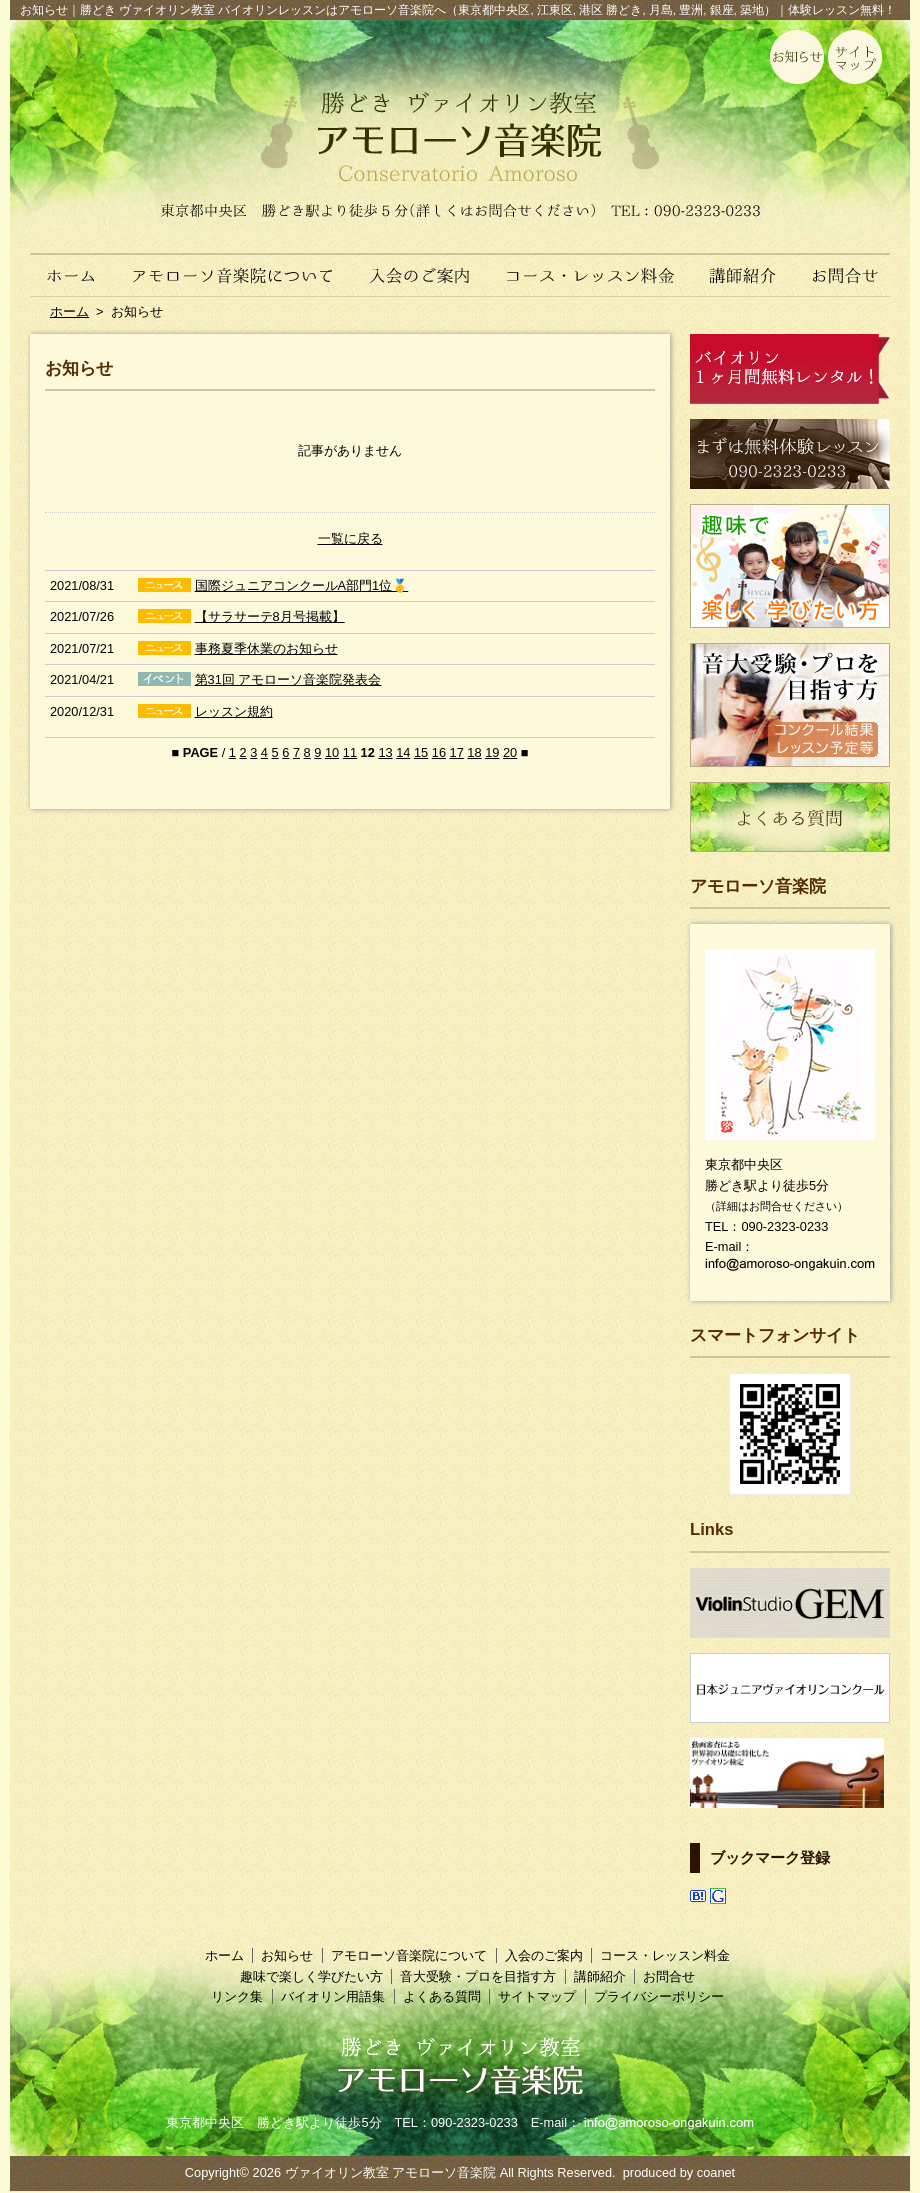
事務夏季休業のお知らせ (266, 648)
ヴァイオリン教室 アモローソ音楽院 (391, 2172)
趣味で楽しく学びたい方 (311, 1976)
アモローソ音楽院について (233, 265)
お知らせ (287, 1955)
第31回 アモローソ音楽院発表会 (288, 679)
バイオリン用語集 (333, 1996)
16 (439, 752)
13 (385, 752)
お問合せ (852, 265)
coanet (716, 2172)
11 (350, 752)
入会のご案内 (422, 265)
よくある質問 (442, 1996)
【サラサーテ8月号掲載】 (270, 616)
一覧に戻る (350, 538)
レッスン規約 (234, 711)
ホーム (62, 265)
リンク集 (237, 1996)
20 (510, 752)
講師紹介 (743, 265)
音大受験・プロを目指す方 (478, 1976)
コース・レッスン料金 (591, 265)
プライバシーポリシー (659, 1996)
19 (492, 752)
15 (421, 752)
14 (403, 752)
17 (457, 752)
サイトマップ (537, 1996)
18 (474, 752)
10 (332, 752)
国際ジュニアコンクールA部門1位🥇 (302, 585)
